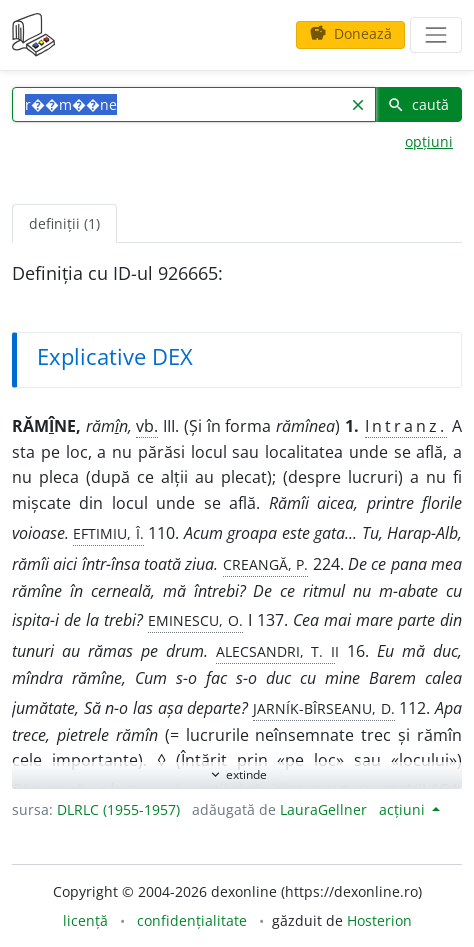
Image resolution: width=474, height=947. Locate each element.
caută (418, 104)
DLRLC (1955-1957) (118, 809)
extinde (237, 774)
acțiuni (404, 809)
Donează (350, 33)
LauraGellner (323, 809)
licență (85, 920)
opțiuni (429, 141)
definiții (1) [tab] (64, 223)
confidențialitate (192, 920)
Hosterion (379, 920)
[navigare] (436, 35)
